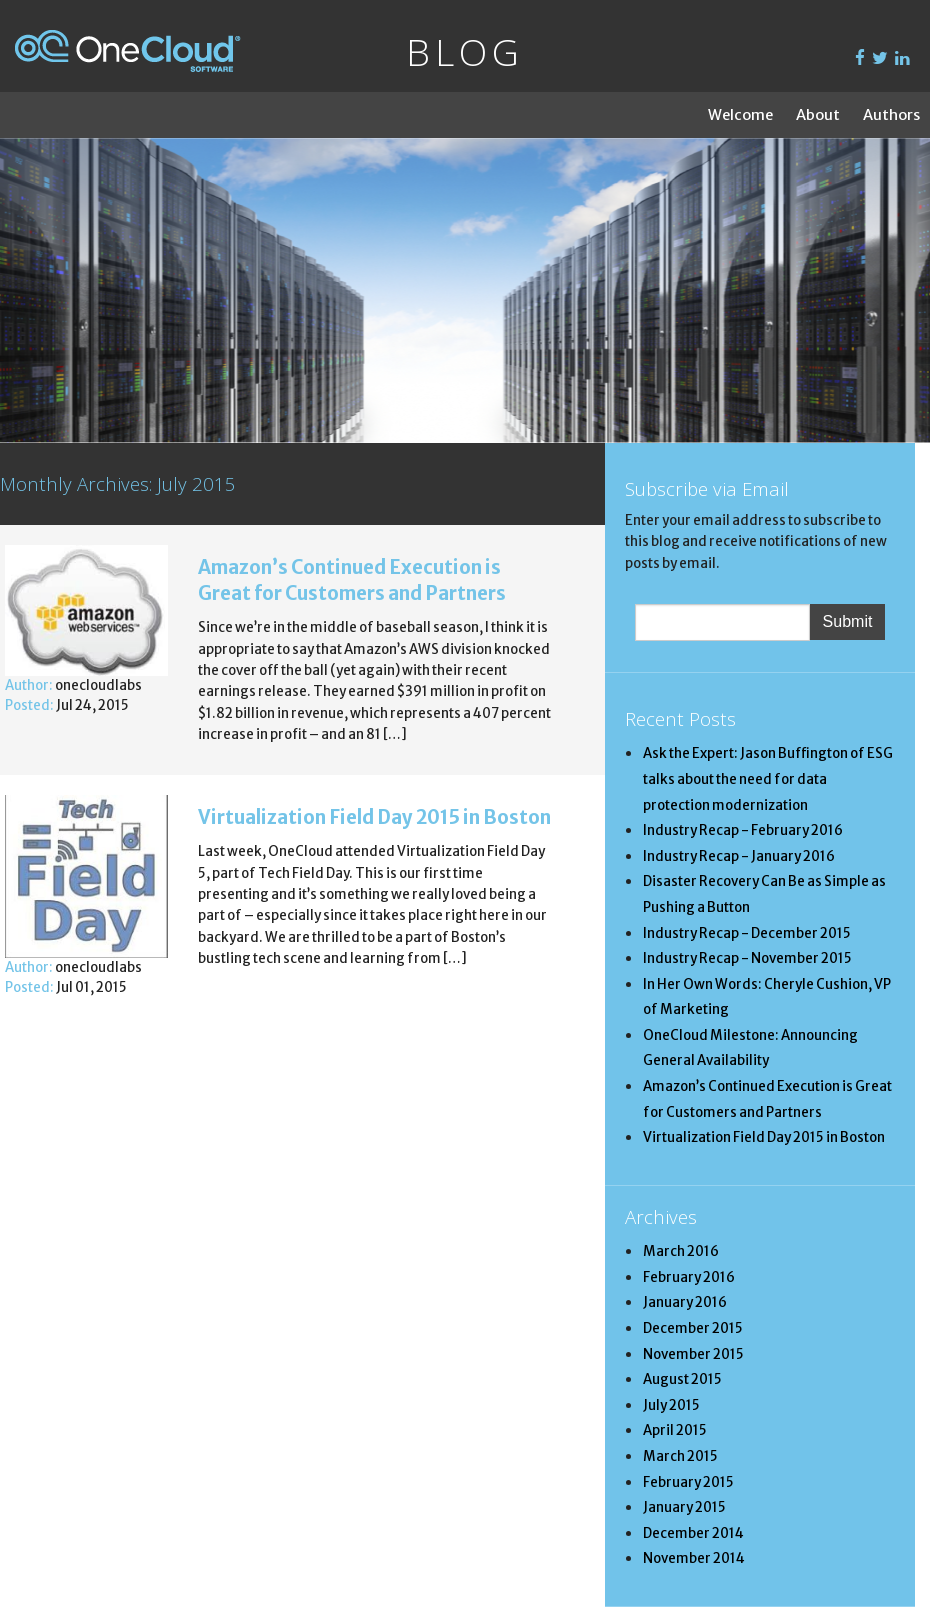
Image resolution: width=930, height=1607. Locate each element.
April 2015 (675, 1430)
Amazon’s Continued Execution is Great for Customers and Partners (352, 580)
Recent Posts (680, 718)
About (818, 115)
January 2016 (685, 1302)
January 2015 (684, 1507)
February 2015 (688, 1482)
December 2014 (693, 1533)
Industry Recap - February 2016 (743, 830)
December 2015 (693, 1328)
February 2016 (689, 1277)
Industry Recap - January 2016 (739, 856)
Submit (848, 621)
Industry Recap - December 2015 (747, 933)
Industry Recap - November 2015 (747, 958)
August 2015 (682, 1379)
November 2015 (693, 1354)
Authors (891, 115)
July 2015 (671, 1405)
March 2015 (680, 1456)
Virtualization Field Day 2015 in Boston (374, 817)
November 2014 (694, 1558)
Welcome (740, 115)
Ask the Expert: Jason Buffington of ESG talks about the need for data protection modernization (768, 779)
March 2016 (681, 1251)
